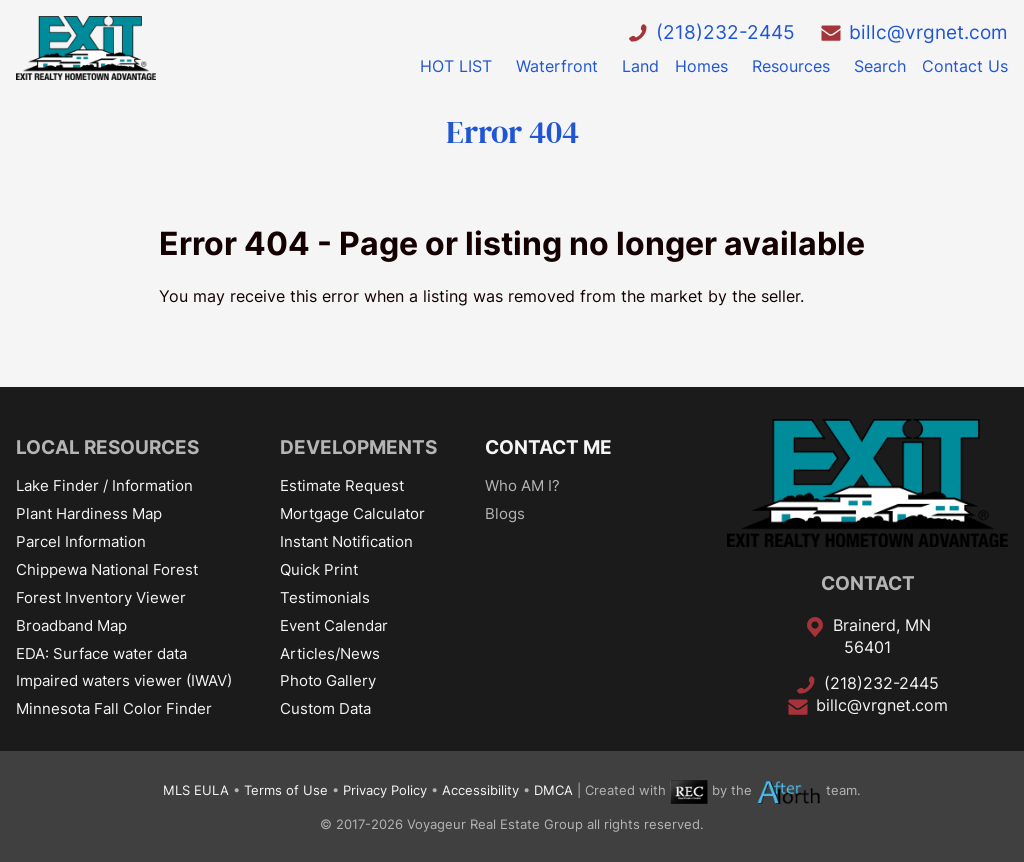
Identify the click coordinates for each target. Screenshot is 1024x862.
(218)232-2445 (725, 32)
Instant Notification (346, 541)
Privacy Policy (385, 791)
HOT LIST (456, 66)
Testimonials (325, 597)
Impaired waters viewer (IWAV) (124, 680)
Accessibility (480, 791)
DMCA (553, 791)
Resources (791, 66)
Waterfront (557, 66)
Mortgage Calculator (352, 513)
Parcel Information (81, 541)
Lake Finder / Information (104, 485)
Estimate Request (342, 485)
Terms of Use (286, 791)
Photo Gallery (328, 680)
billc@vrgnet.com (928, 32)
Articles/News (330, 653)
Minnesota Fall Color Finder (114, 708)
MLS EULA (196, 791)
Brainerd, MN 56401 (882, 636)
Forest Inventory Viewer (101, 597)
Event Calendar (334, 625)
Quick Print (319, 569)
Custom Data (325, 708)
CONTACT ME (548, 447)
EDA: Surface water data (101, 653)
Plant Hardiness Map (89, 513)
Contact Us (965, 66)
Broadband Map (71, 625)
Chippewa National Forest (107, 569)
